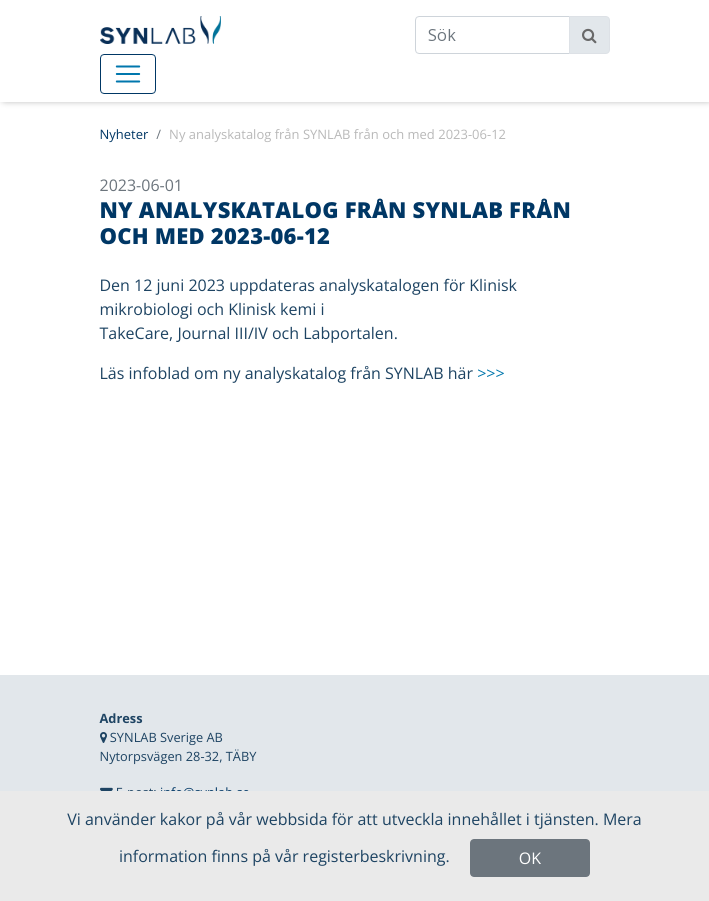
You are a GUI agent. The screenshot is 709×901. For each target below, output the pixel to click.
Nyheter (124, 134)
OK (530, 858)
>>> (490, 373)
